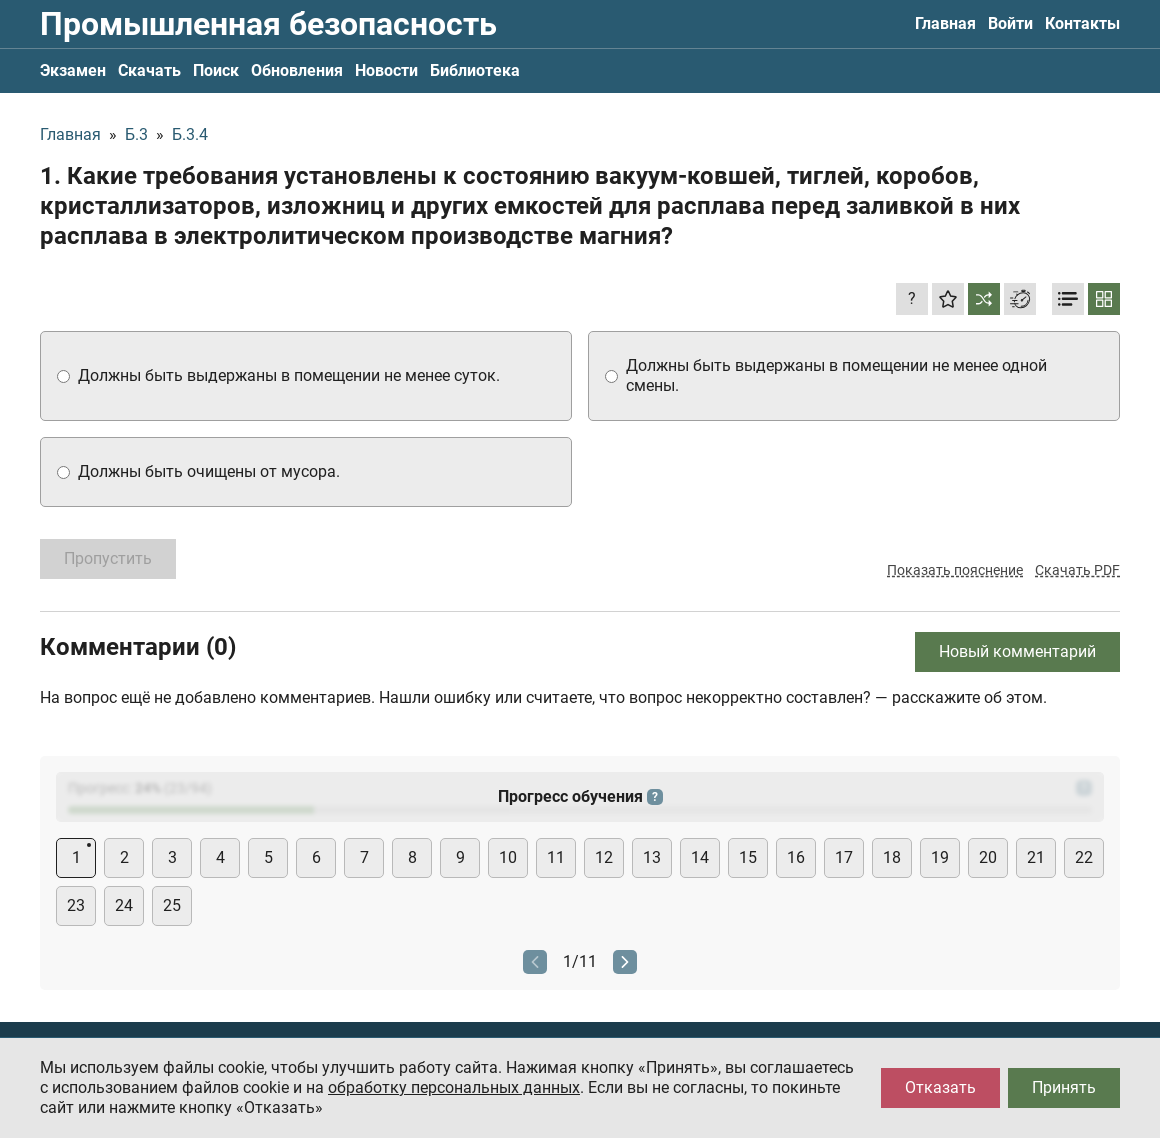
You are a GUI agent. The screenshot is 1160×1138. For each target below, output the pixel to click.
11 (556, 857)
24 (124, 905)
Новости (386, 70)
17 (844, 857)
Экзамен (73, 70)
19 (940, 857)
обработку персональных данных (454, 1087)
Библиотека (475, 70)
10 (508, 857)
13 (652, 857)
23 (76, 905)
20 (988, 857)
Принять (1064, 1087)
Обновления (297, 70)
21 (1036, 857)
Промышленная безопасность (268, 24)
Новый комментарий (1017, 651)
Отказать (940, 1087)
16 (796, 857)
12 (604, 857)
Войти (1010, 23)
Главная (945, 23)
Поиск (216, 70)
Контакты (1082, 23)
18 (892, 857)
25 (172, 905)
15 (748, 857)
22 (1084, 857)
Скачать (149, 70)
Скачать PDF (1077, 570)
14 (700, 857)
